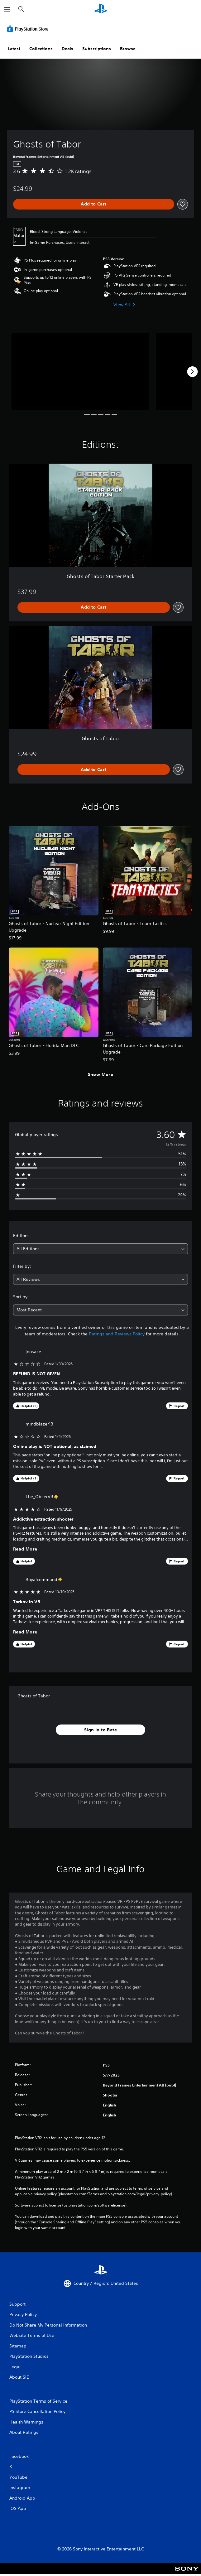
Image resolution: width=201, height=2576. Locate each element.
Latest (14, 48)
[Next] (192, 371)
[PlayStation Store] (29, 29)
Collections (41, 48)
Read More (25, 1549)
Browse (128, 48)
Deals (67, 48)
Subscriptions (96, 48)
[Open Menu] (7, 9)
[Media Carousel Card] (80, 371)
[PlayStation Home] (100, 9)
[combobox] (100, 1248)
